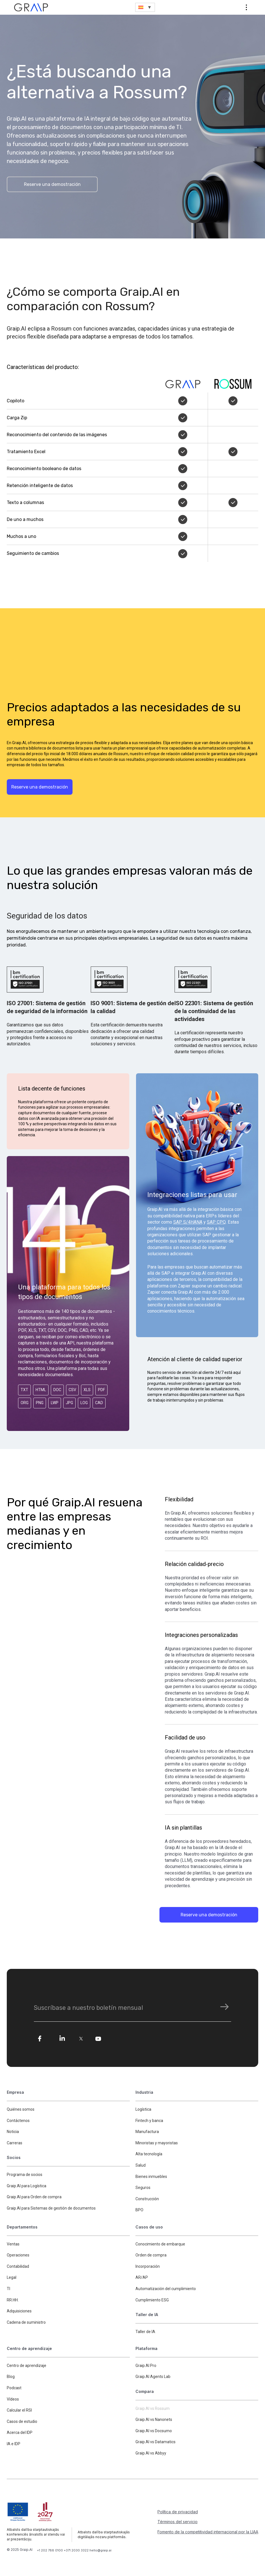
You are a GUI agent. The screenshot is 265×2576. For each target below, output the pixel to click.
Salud (140, 2165)
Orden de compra (151, 2255)
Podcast (14, 2388)
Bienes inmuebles (151, 2177)
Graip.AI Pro (145, 2366)
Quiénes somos (20, 2110)
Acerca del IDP (19, 2433)
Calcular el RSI (19, 2410)
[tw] (81, 2039)
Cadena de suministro (26, 2322)
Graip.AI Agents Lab (152, 2377)
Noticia (13, 2132)
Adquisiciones (19, 2311)
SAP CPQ (216, 1222)
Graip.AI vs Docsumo (153, 2431)
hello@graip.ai (100, 2551)
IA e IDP (13, 2444)
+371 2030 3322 (76, 2551)
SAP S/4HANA (187, 1222)
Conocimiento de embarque (160, 2244)
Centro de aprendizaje (26, 2366)
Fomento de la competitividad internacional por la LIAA (207, 2532)
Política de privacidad (177, 2512)
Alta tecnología (148, 2154)
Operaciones (18, 2255)
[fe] (39, 2039)
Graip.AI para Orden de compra (34, 2197)
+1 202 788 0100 (50, 2551)
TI (8, 2289)
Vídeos (13, 2399)
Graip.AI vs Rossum (152, 2408)
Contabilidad (18, 2266)
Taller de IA (145, 2332)
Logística (143, 2110)
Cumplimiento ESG (152, 2300)
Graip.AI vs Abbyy (150, 2453)
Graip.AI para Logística (26, 2186)
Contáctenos (18, 2121)
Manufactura (147, 2132)
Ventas (13, 2244)
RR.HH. (13, 2300)
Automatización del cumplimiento (165, 2289)
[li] (62, 2039)
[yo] (98, 2039)
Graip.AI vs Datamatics (155, 2442)
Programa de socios (24, 2175)
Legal (11, 2278)
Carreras (14, 2143)
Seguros (142, 2188)
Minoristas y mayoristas (156, 2143)
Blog (11, 2377)
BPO (139, 2210)
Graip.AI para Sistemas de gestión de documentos (51, 2208)
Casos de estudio (22, 2421)
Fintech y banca (149, 2121)
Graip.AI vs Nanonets (153, 2420)
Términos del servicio (177, 2522)
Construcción (147, 2199)
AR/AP (141, 2278)
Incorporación (147, 2266)
